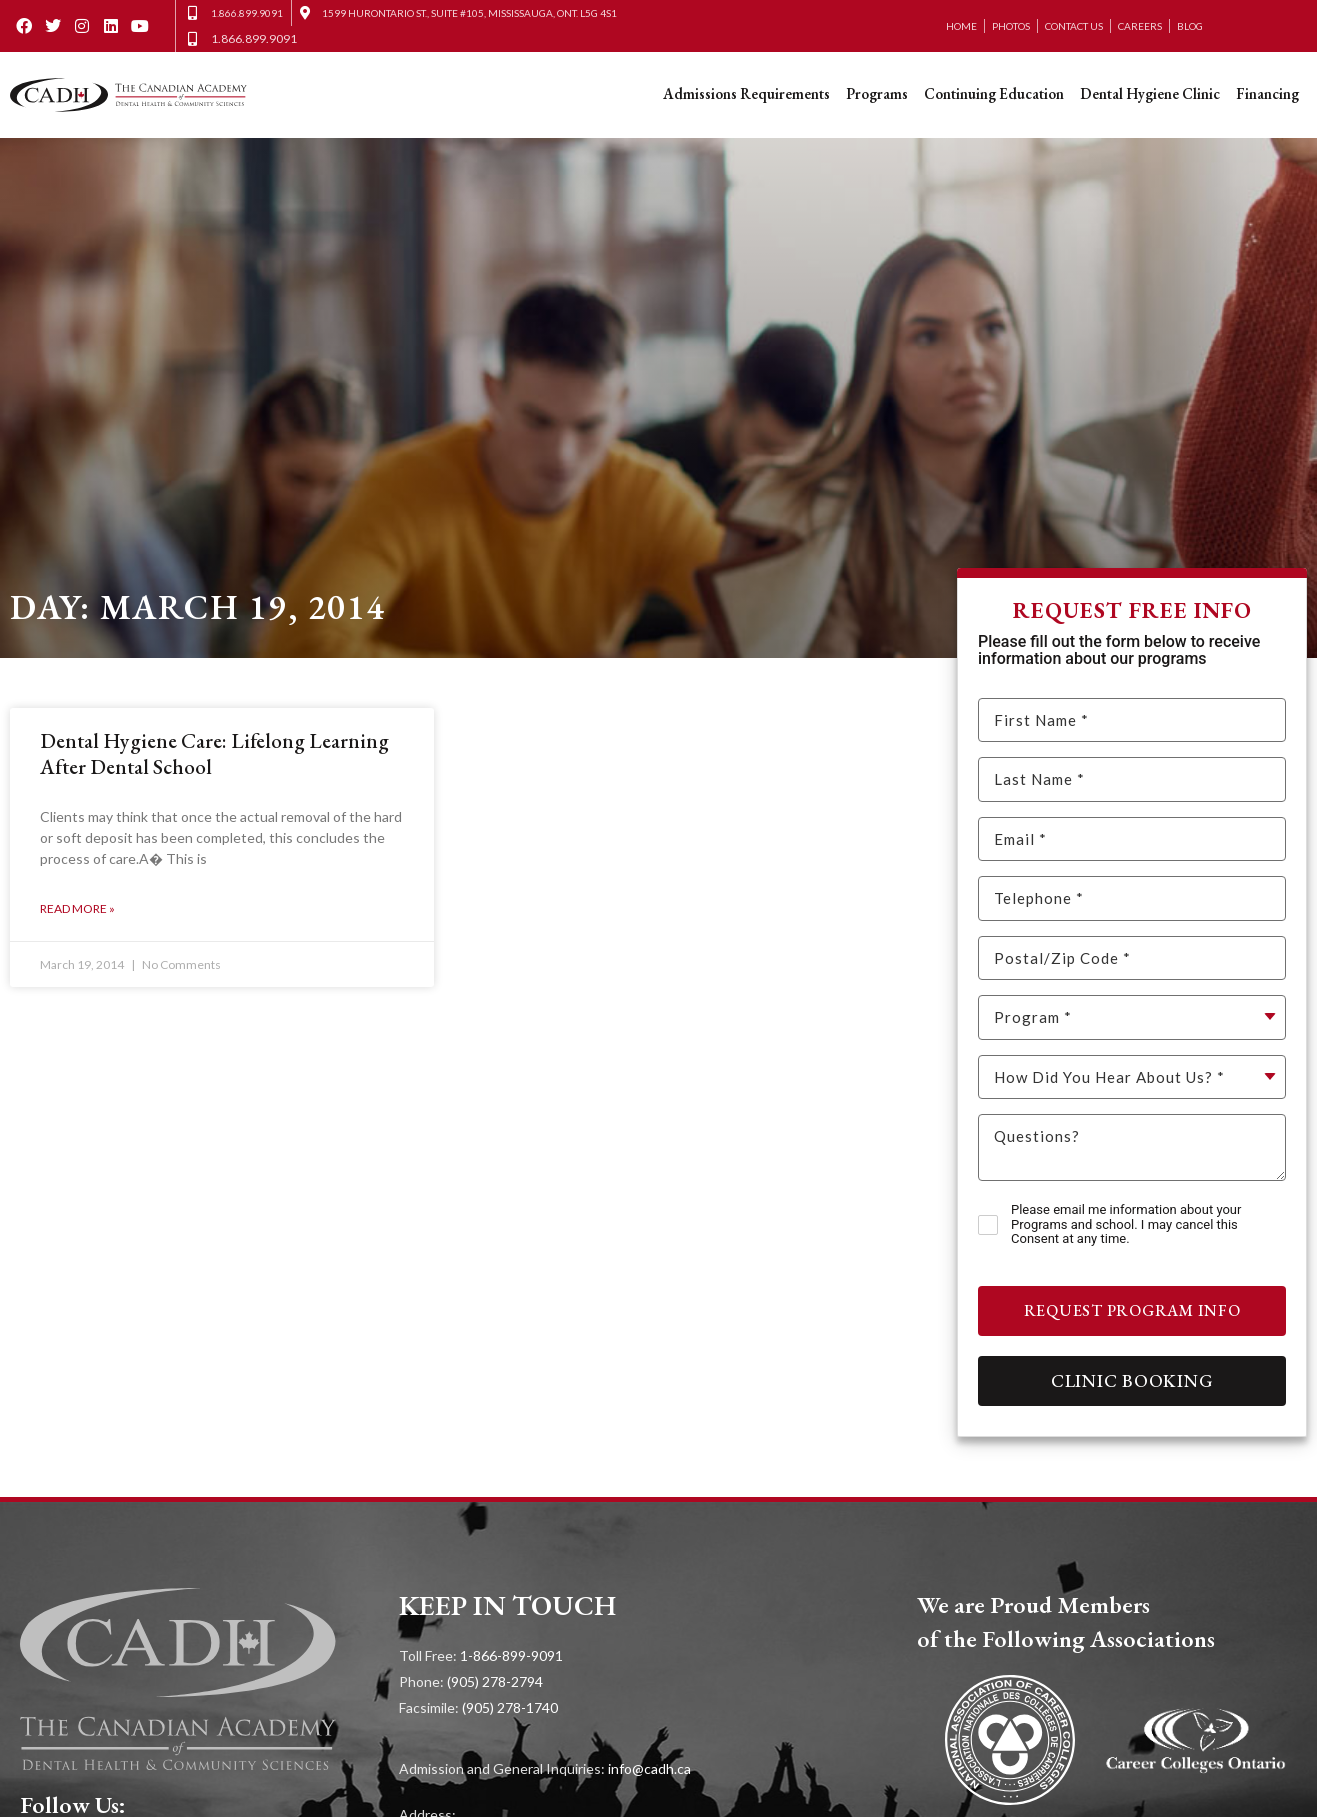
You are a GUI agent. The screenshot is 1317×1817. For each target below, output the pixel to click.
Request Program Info (1132, 1310)
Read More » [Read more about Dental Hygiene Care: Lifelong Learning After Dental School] (77, 908)
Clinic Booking (1132, 1380)
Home (961, 26)
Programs (877, 93)
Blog (1190, 26)
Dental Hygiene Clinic (1150, 93)
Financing (1267, 93)
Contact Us (1074, 26)
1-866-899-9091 (511, 1655)
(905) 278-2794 (495, 1681)
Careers (1140, 26)
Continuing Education (994, 93)
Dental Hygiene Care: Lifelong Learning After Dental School (214, 753)
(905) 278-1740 (510, 1707)
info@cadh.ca (649, 1768)
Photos (1011, 26)
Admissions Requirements (746, 93)
